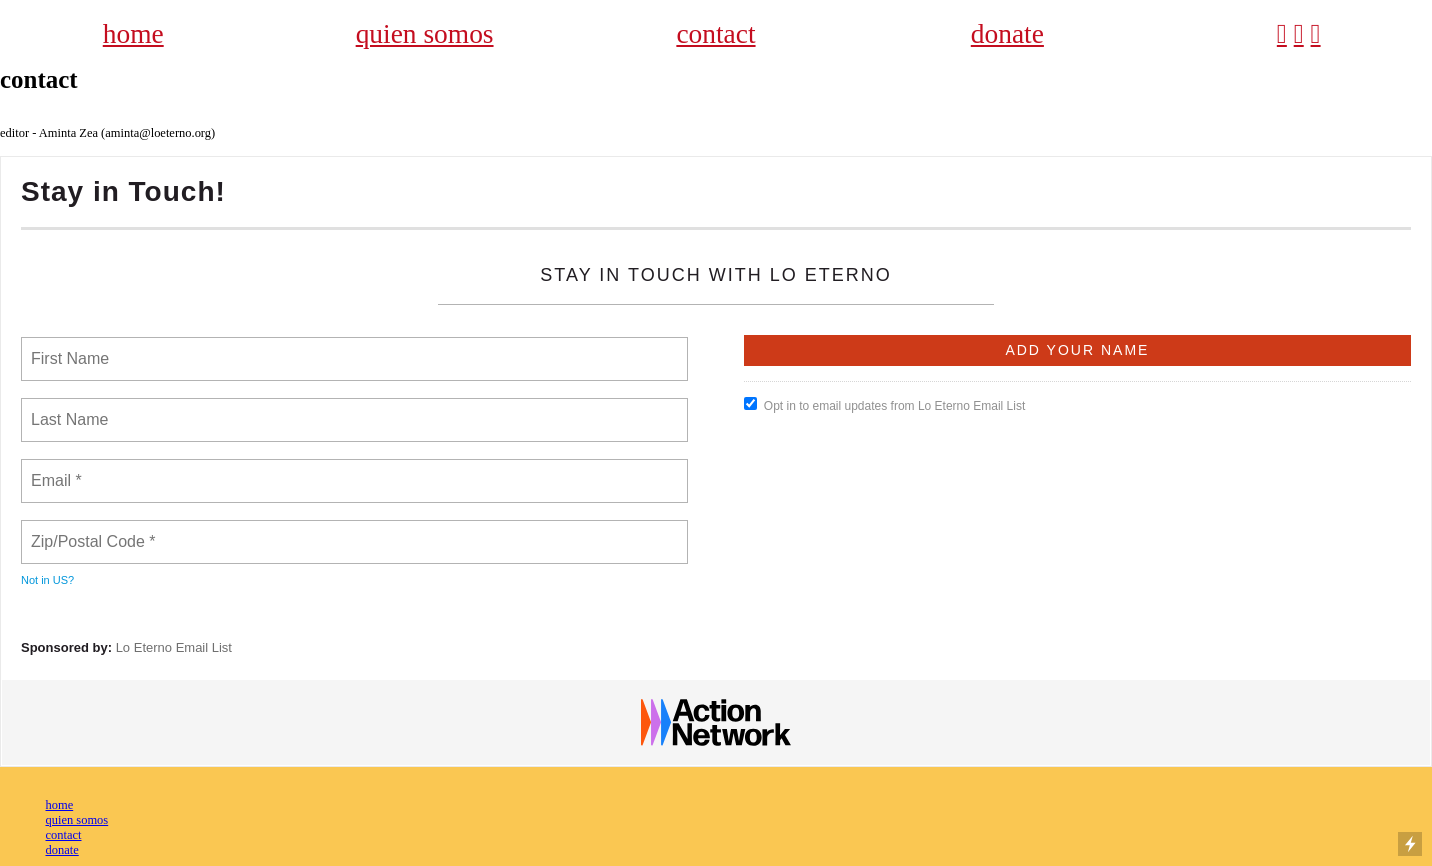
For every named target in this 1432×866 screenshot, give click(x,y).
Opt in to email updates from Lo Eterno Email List (884, 405)
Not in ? (47, 580)
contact (715, 34)
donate (1007, 34)
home (133, 34)
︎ (1316, 34)
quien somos (425, 34)
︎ (1299, 34)
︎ (1282, 34)
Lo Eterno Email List (174, 647)
